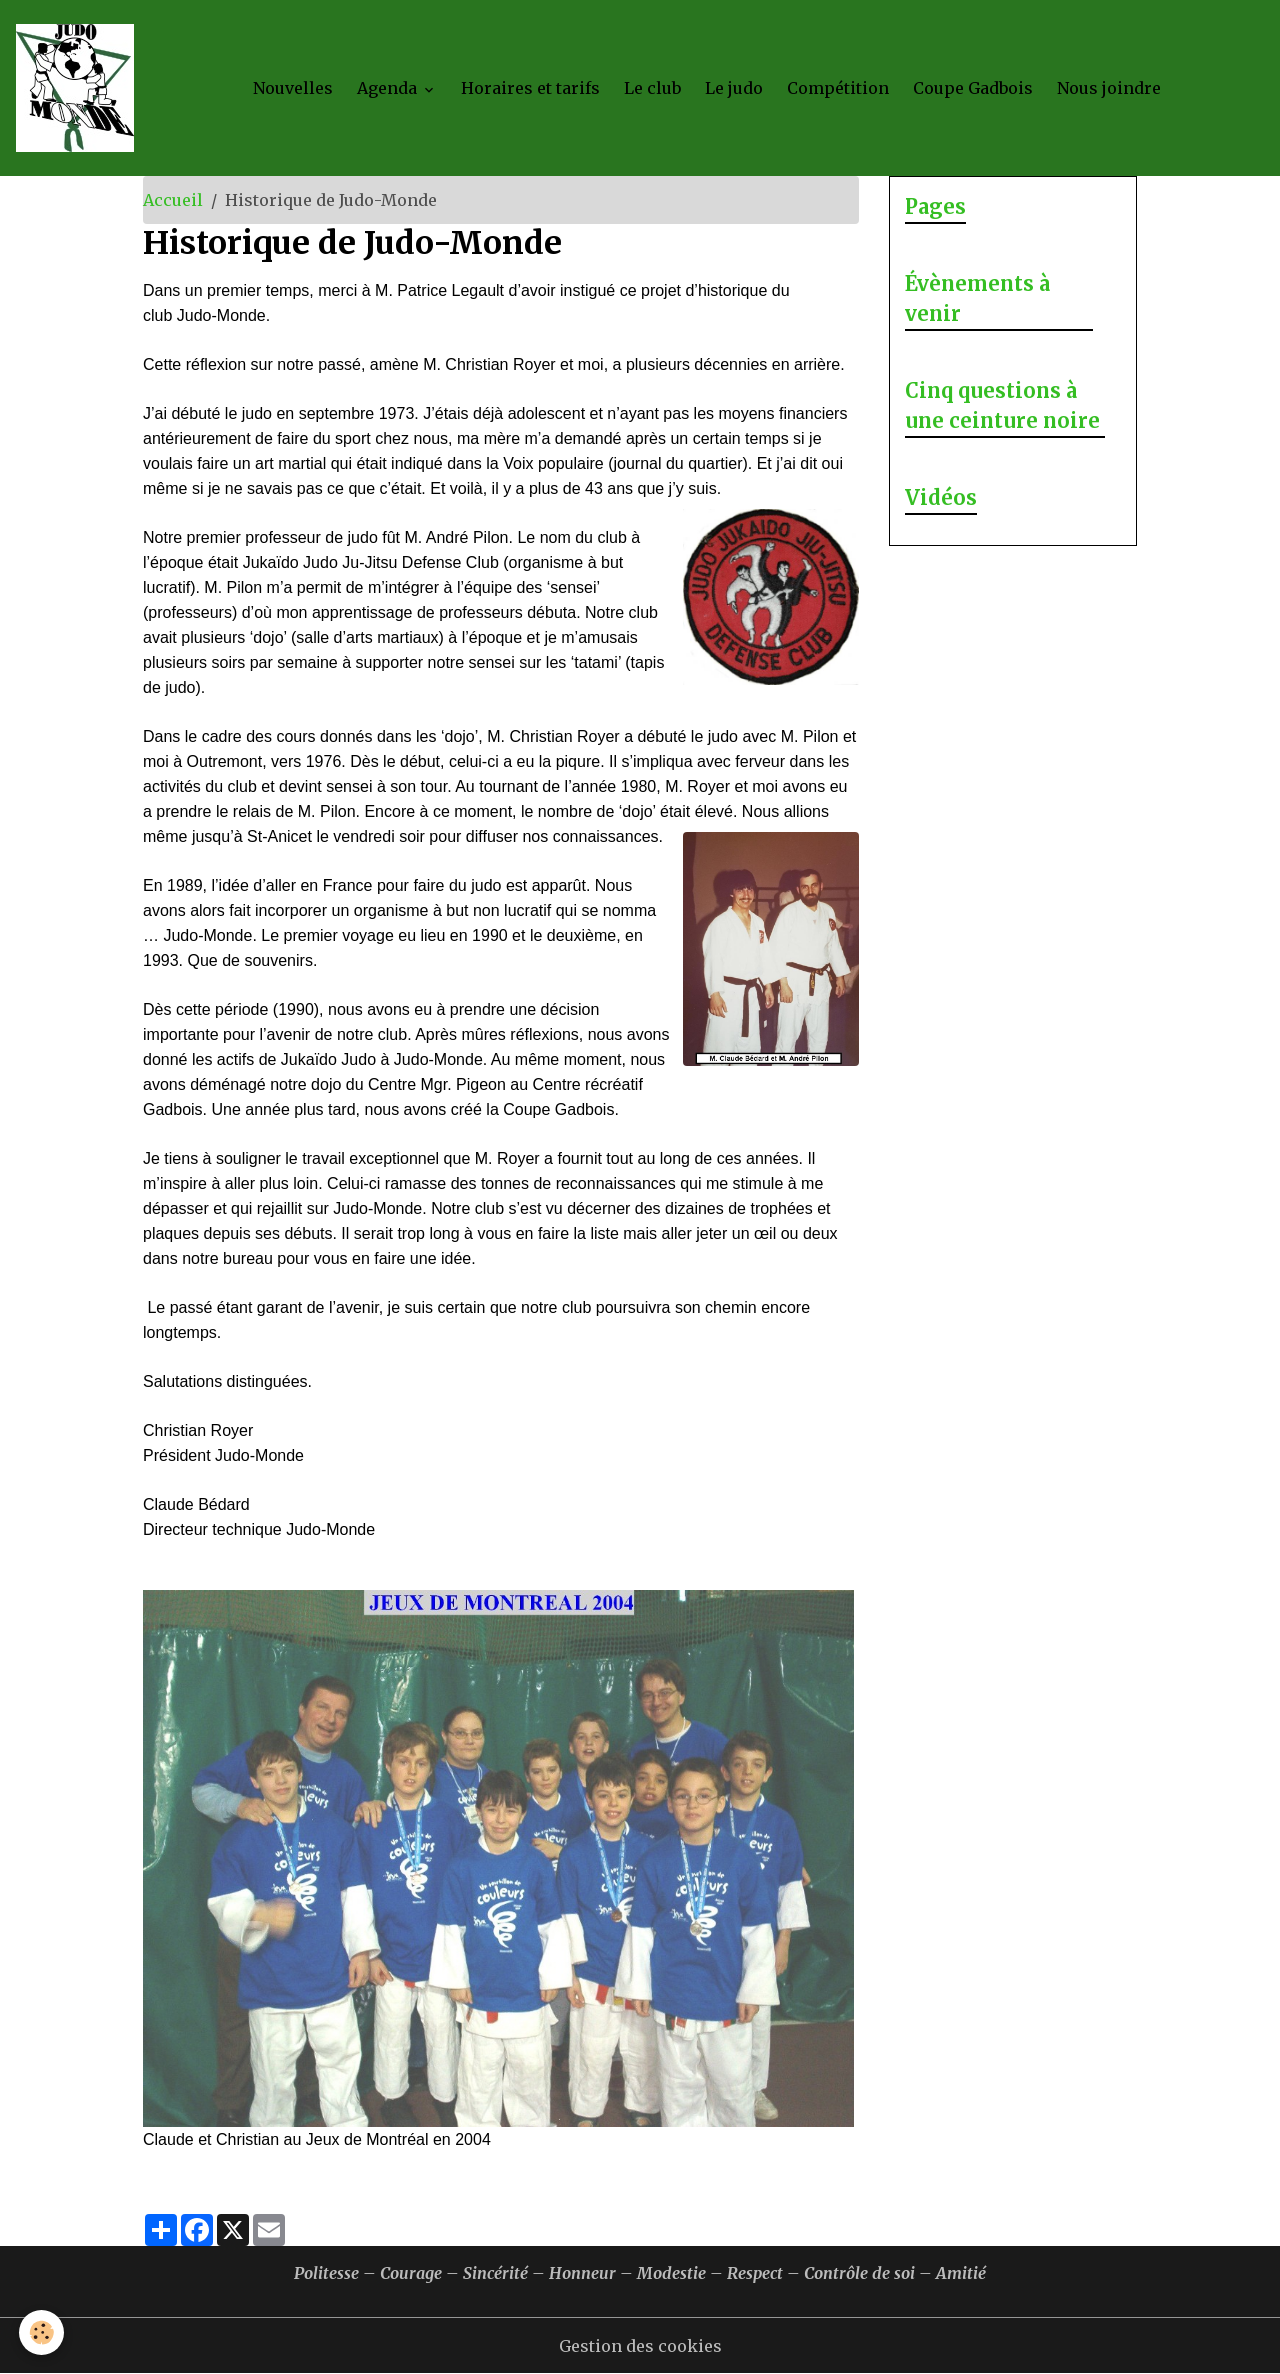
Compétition (838, 88)
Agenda (389, 88)
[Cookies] (42, 2332)
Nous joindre (1109, 88)
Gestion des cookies (640, 2346)
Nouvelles (293, 88)
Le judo (734, 88)
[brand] (79, 88)
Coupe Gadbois (973, 88)
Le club (652, 88)
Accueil (173, 200)
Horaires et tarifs (530, 88)
